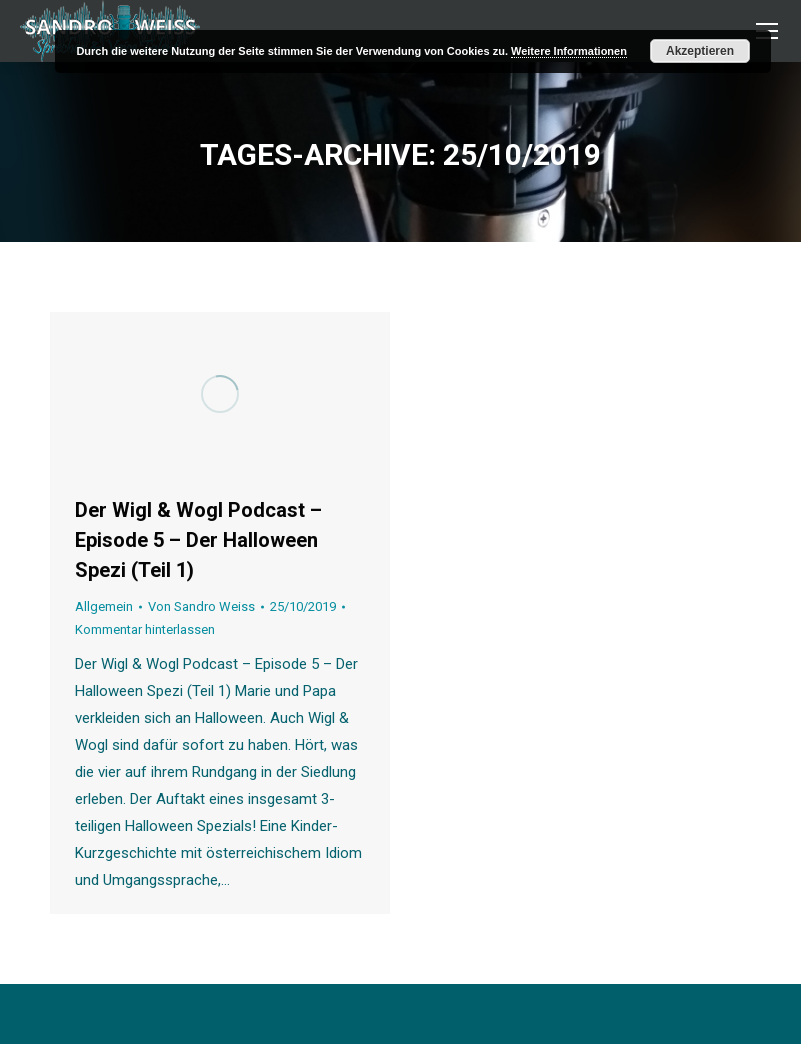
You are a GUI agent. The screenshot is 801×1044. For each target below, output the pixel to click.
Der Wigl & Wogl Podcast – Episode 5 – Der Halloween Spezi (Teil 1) (198, 540)
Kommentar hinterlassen (145, 629)
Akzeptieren (700, 51)
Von (201, 606)
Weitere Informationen (569, 51)
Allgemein (104, 606)
